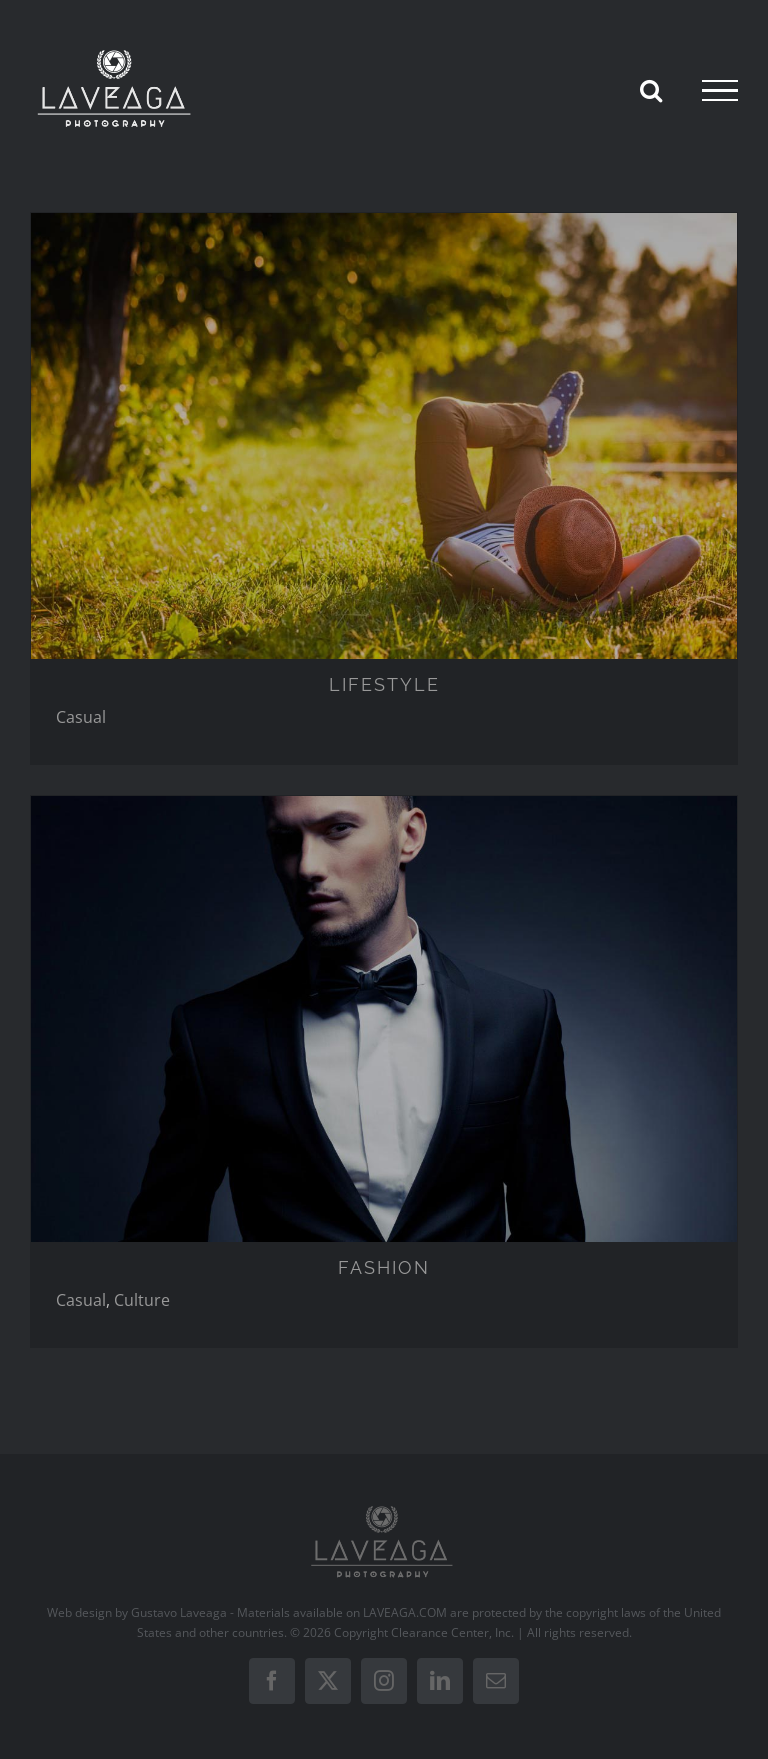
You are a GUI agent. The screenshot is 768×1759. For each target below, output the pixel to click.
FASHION (384, 1267)
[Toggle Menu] (720, 91)
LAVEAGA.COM (405, 1612)
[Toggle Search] (651, 90)
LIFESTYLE (384, 684)
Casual (81, 717)
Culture (142, 1300)
